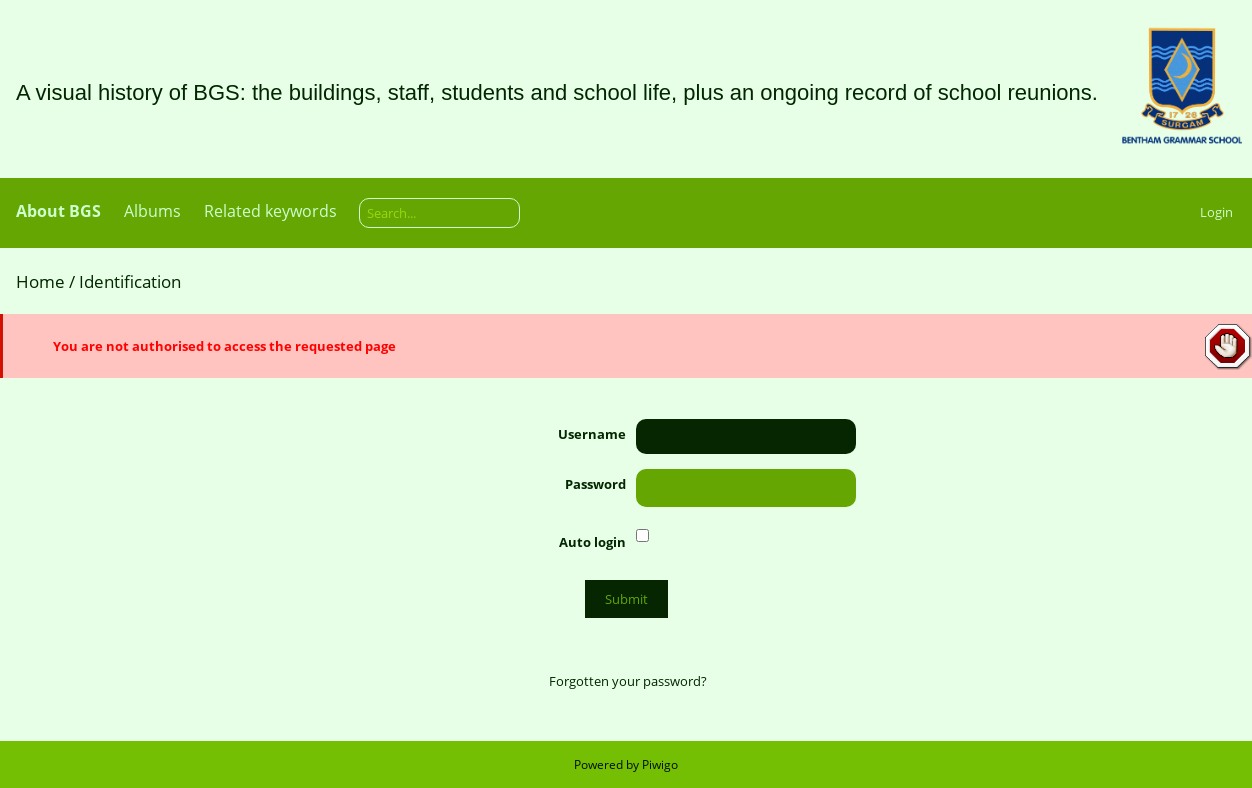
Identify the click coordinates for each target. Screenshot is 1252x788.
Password (595, 484)
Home (40, 281)
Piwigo (660, 764)
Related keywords (270, 211)
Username (592, 434)
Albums (152, 211)
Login (1216, 212)
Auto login (592, 542)
